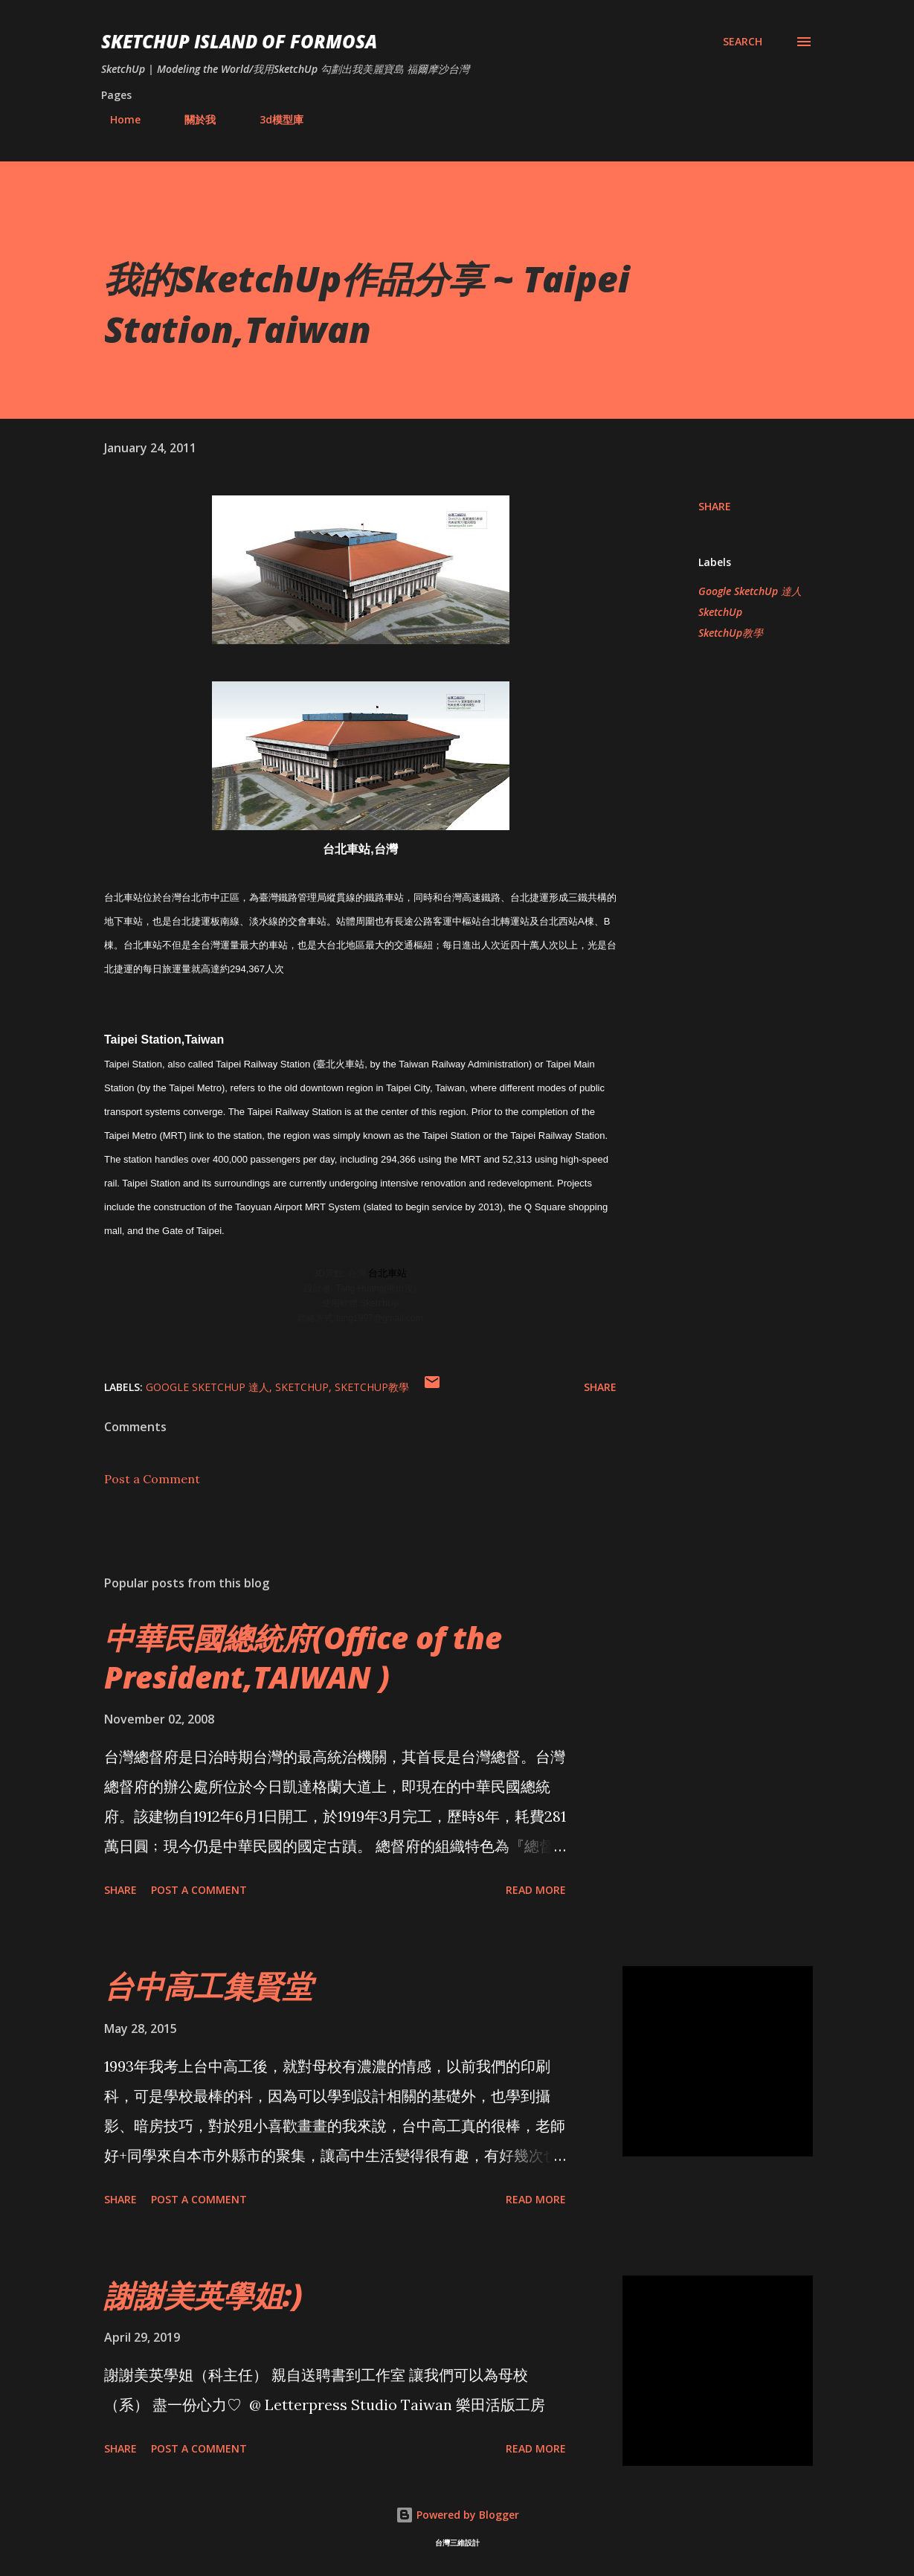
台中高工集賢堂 (208, 1985)
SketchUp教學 (730, 633)
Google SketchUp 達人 (750, 591)
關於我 (191, 119)
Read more (536, 1890)
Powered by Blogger (457, 2515)
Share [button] (714, 506)
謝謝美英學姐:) (203, 2295)
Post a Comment (152, 1478)
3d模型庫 (273, 119)
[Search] (742, 42)
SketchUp (720, 612)
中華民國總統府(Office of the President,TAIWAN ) (303, 1657)
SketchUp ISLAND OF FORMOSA (239, 41)
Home (116, 119)
